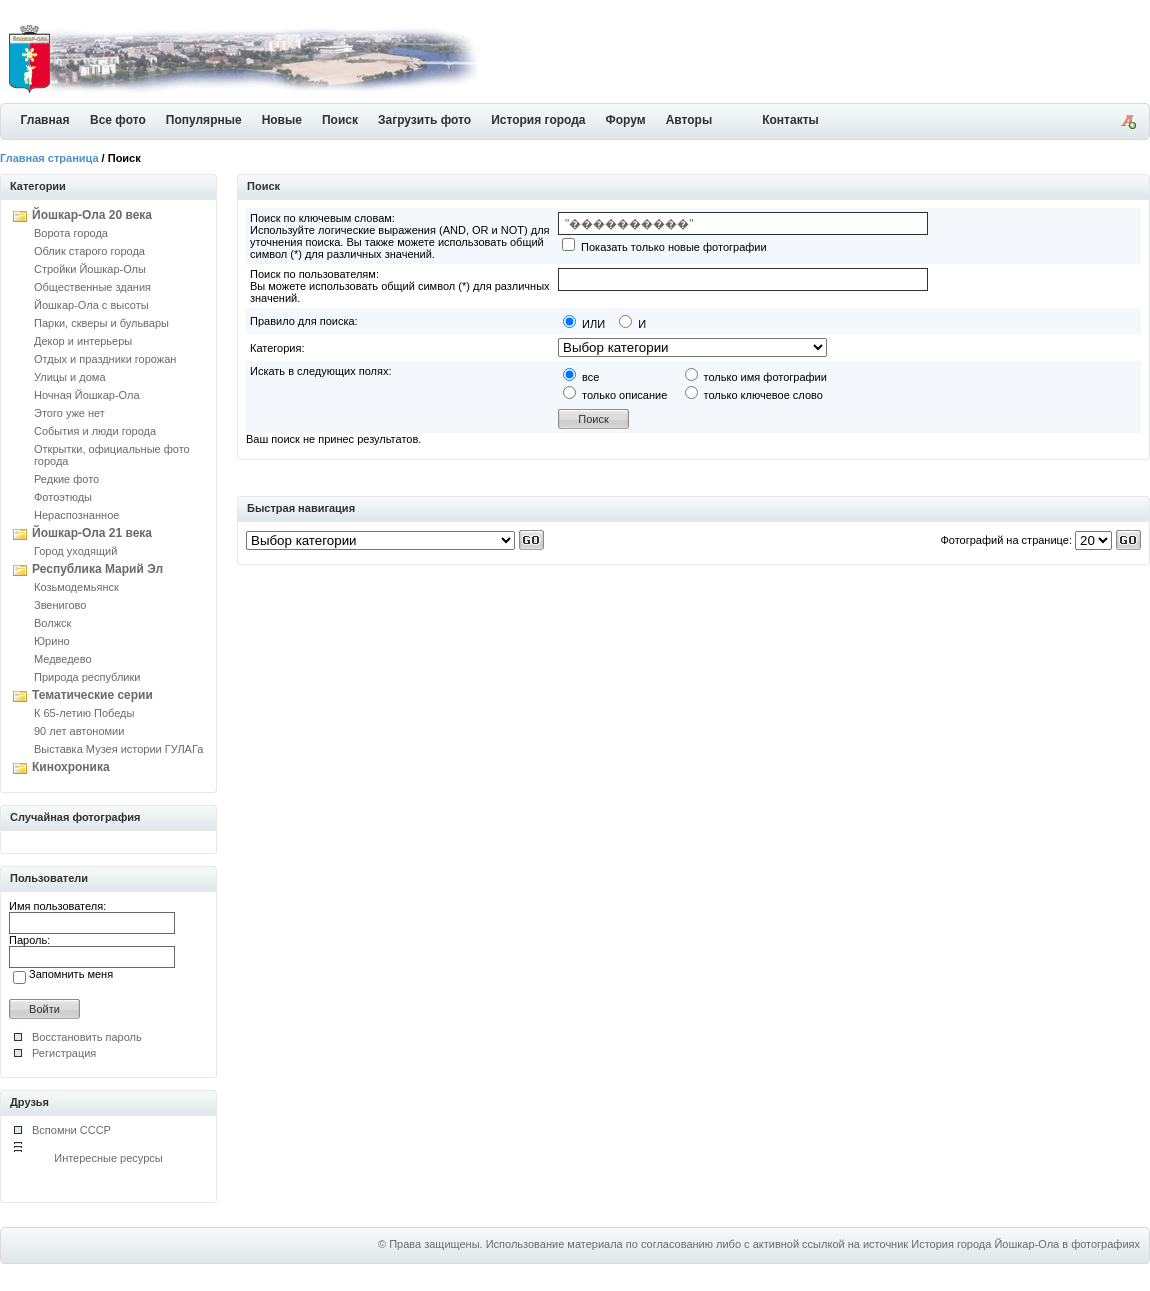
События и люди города (95, 431)
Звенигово (60, 605)
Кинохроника (71, 767)
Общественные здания (92, 287)
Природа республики (87, 677)
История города (538, 120)
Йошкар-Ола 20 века (92, 215)
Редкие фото (66, 479)
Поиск (340, 120)
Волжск (52, 623)
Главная (45, 120)
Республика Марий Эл (97, 569)
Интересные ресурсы (108, 1158)
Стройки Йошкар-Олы (90, 269)
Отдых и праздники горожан (105, 359)
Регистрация (64, 1053)
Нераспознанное (76, 515)
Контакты (790, 120)
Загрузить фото (424, 120)
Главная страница (49, 158)
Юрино (52, 641)
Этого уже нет (69, 413)
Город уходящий (75, 551)
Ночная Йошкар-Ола (87, 395)
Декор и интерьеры (83, 341)
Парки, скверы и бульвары (101, 323)
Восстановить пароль (87, 1037)
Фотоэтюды (63, 497)
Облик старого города (89, 251)
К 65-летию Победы (84, 713)
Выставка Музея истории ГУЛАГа (118, 749)
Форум (626, 120)
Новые (282, 120)
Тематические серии (92, 695)
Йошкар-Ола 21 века (92, 533)
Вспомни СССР (71, 1130)
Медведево (63, 659)
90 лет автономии (79, 731)
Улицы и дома (70, 377)
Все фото (118, 120)
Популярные (204, 120)
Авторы (689, 120)
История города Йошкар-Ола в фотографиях (1025, 1244)
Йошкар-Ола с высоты (91, 305)
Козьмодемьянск (76, 587)
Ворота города (71, 233)
